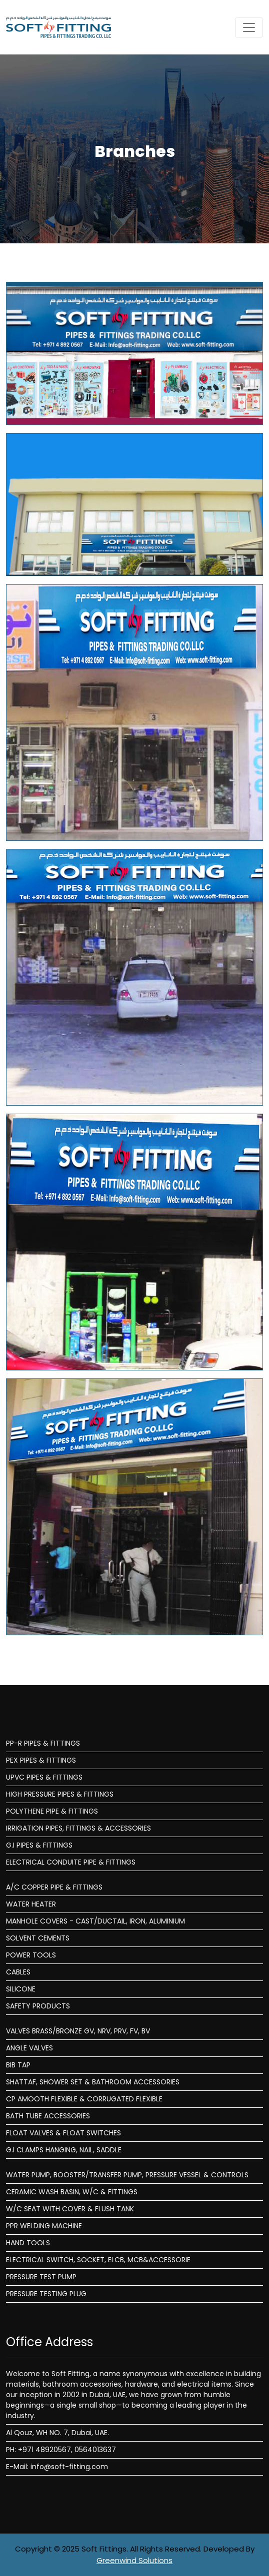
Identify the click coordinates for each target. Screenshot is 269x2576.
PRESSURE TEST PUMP (41, 2277)
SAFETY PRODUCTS (38, 2006)
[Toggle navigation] (249, 27)
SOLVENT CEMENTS (38, 1938)
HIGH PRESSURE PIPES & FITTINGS (60, 1794)
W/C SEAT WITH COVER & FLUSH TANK (70, 2209)
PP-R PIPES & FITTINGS (43, 1743)
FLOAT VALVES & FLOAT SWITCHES (63, 2133)
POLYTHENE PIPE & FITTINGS (52, 1811)
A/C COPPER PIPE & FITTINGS (54, 1887)
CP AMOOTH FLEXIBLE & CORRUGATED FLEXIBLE (84, 2099)
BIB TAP (18, 2065)
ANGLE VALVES (29, 2048)
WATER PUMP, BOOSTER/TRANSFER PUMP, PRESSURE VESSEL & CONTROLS (127, 2175)
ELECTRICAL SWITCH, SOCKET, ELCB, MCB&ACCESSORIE (98, 2260)
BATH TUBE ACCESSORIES (48, 2116)
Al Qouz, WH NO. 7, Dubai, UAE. (57, 2433)
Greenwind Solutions (134, 2560)
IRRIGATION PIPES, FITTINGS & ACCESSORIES (78, 1828)
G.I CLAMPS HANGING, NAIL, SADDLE (64, 2150)
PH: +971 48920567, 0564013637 (61, 2450)
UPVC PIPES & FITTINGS (44, 1777)
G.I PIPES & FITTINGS (39, 1845)
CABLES (18, 1972)
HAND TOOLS (28, 2243)
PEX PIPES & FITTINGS (41, 1760)
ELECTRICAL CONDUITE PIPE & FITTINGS (71, 1862)
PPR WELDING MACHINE (44, 2226)
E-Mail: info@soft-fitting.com (57, 2467)
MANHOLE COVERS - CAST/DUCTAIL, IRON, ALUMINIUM (95, 1921)
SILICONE (21, 1989)
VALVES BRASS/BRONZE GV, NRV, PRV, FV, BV (78, 2031)
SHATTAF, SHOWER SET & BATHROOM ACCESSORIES (93, 2082)
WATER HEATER (31, 1904)
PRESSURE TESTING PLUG (46, 2294)
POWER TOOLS (31, 1955)
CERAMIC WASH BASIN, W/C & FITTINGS (72, 2192)
